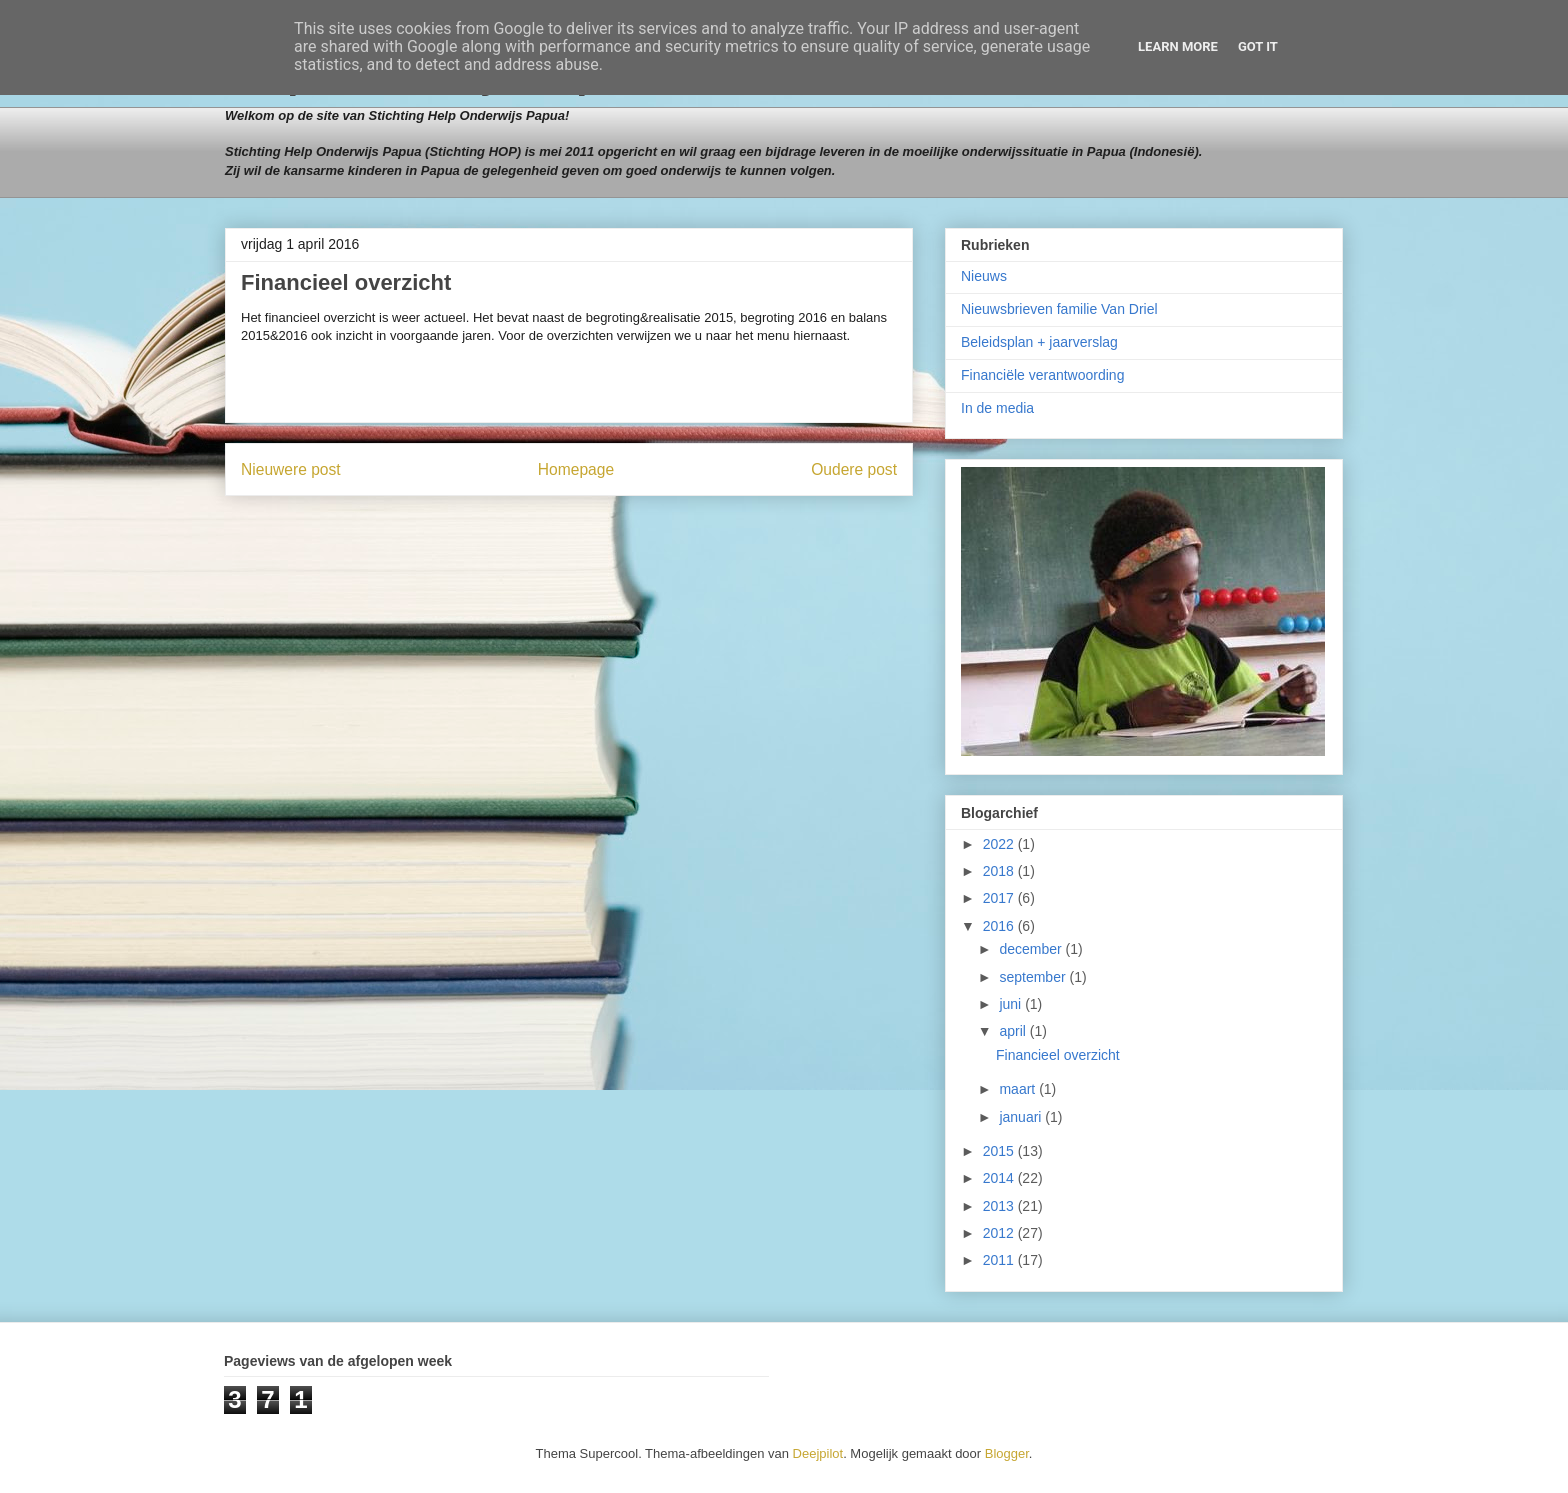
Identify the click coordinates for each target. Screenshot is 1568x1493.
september (1034, 977)
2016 (1000, 926)
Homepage (576, 469)
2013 (1000, 1206)
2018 (1000, 871)
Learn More (1178, 46)
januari (1022, 1117)
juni (1012, 1004)
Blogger (1007, 1453)
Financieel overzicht (1058, 1055)
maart (1019, 1089)
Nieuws (984, 276)
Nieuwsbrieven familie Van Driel (1059, 309)
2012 (1000, 1233)
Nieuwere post (291, 469)
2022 (1000, 844)
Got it (1258, 46)
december (1032, 949)
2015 (1000, 1151)
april (1014, 1031)
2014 (1000, 1178)
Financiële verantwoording (1042, 375)
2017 (1000, 898)
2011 (1000, 1260)
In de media (997, 408)
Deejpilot (818, 1453)
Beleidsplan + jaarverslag (1039, 342)
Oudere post (854, 469)
